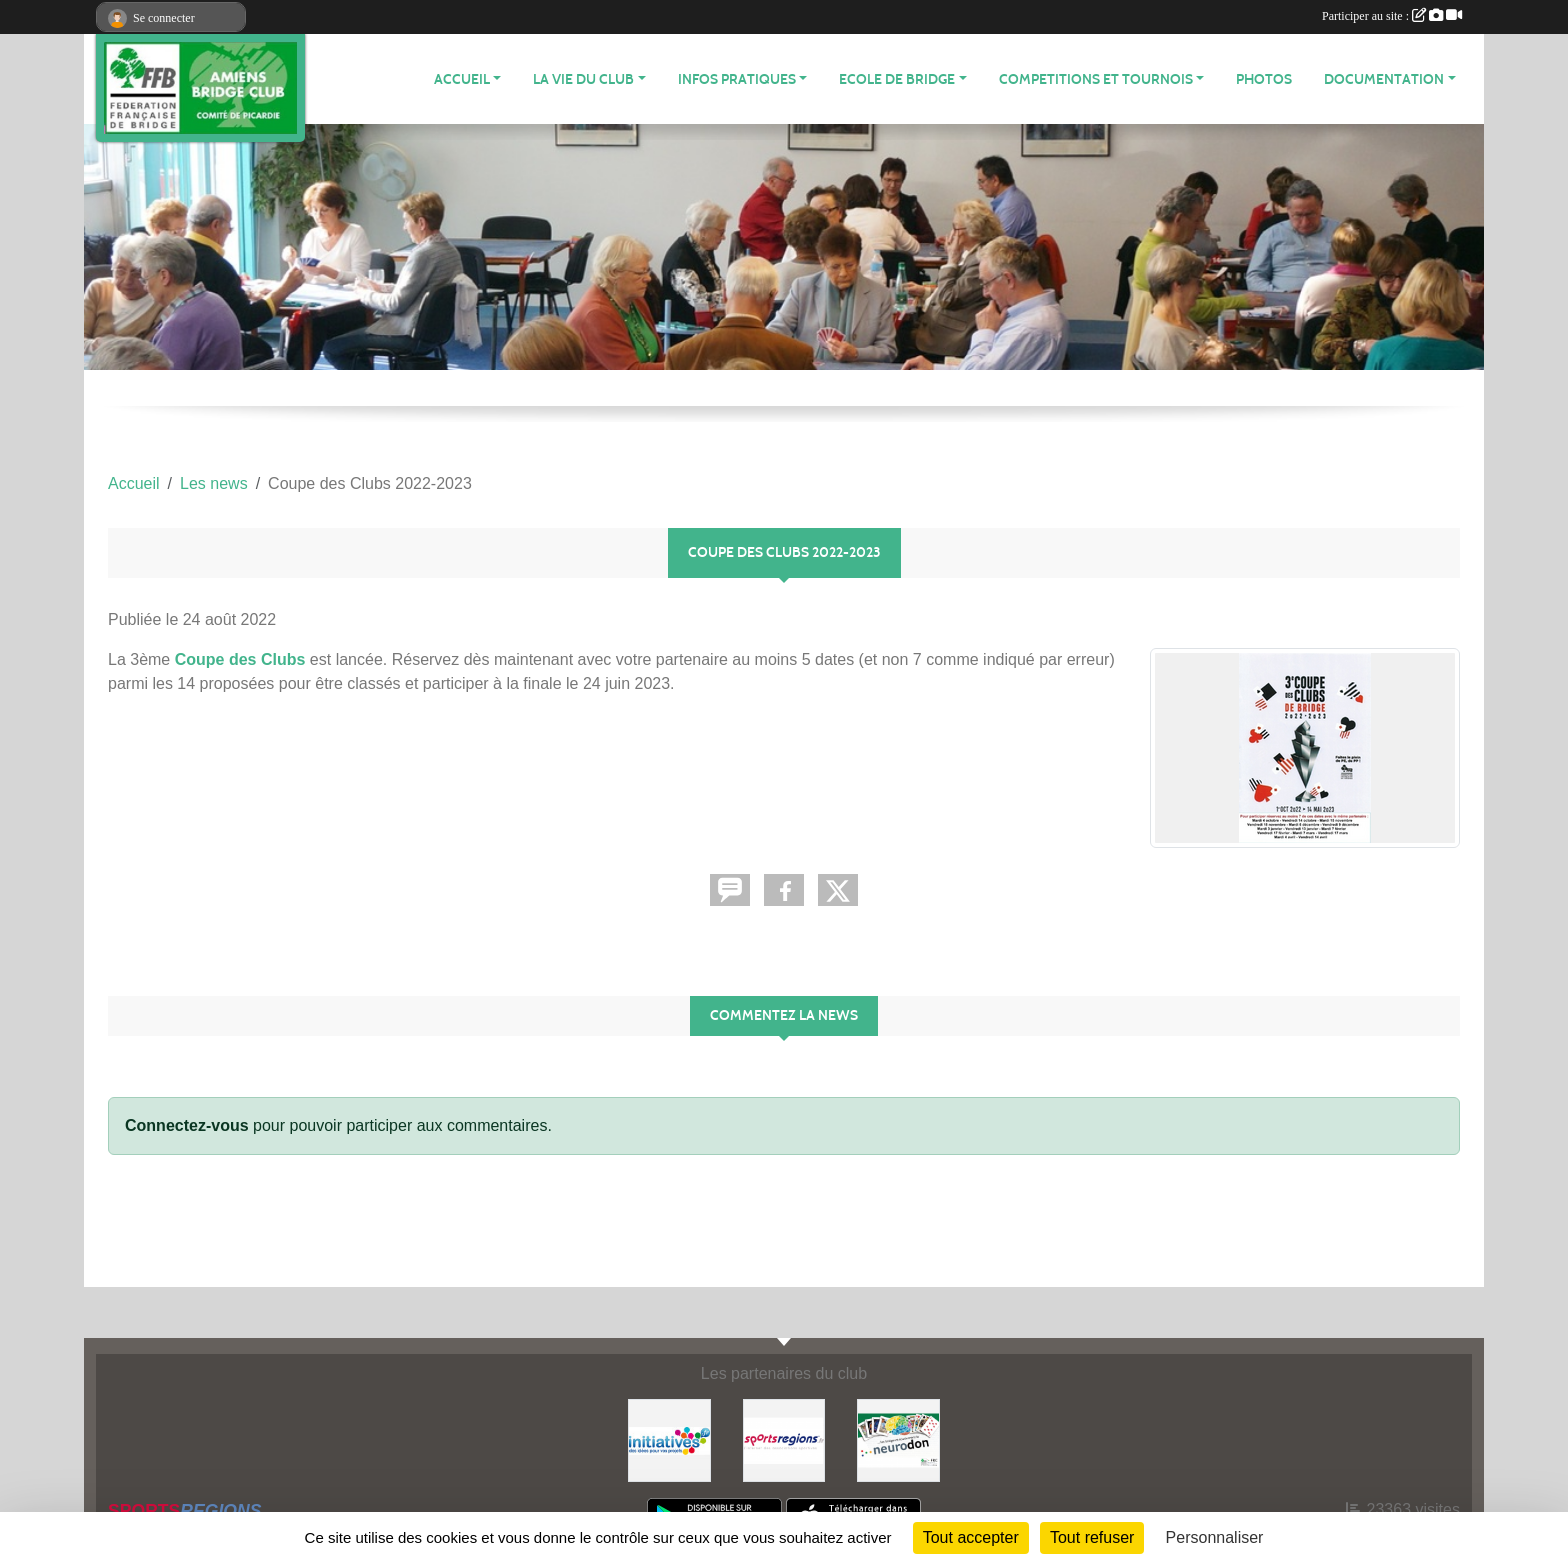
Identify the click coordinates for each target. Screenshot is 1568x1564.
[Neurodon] (898, 1439)
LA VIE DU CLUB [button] (583, 79)
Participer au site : (1392, 16)
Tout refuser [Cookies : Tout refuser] (1092, 1537)
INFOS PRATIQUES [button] (737, 79)
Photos (1264, 79)
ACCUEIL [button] (462, 79)
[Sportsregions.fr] (784, 1439)
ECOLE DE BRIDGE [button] (897, 79)
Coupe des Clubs (240, 659)
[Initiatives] (669, 1439)
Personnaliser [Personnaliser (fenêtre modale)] (1215, 1537)
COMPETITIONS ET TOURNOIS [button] (1096, 79)
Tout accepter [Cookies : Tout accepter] (971, 1537)
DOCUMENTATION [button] (1384, 79)
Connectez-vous (187, 1125)
